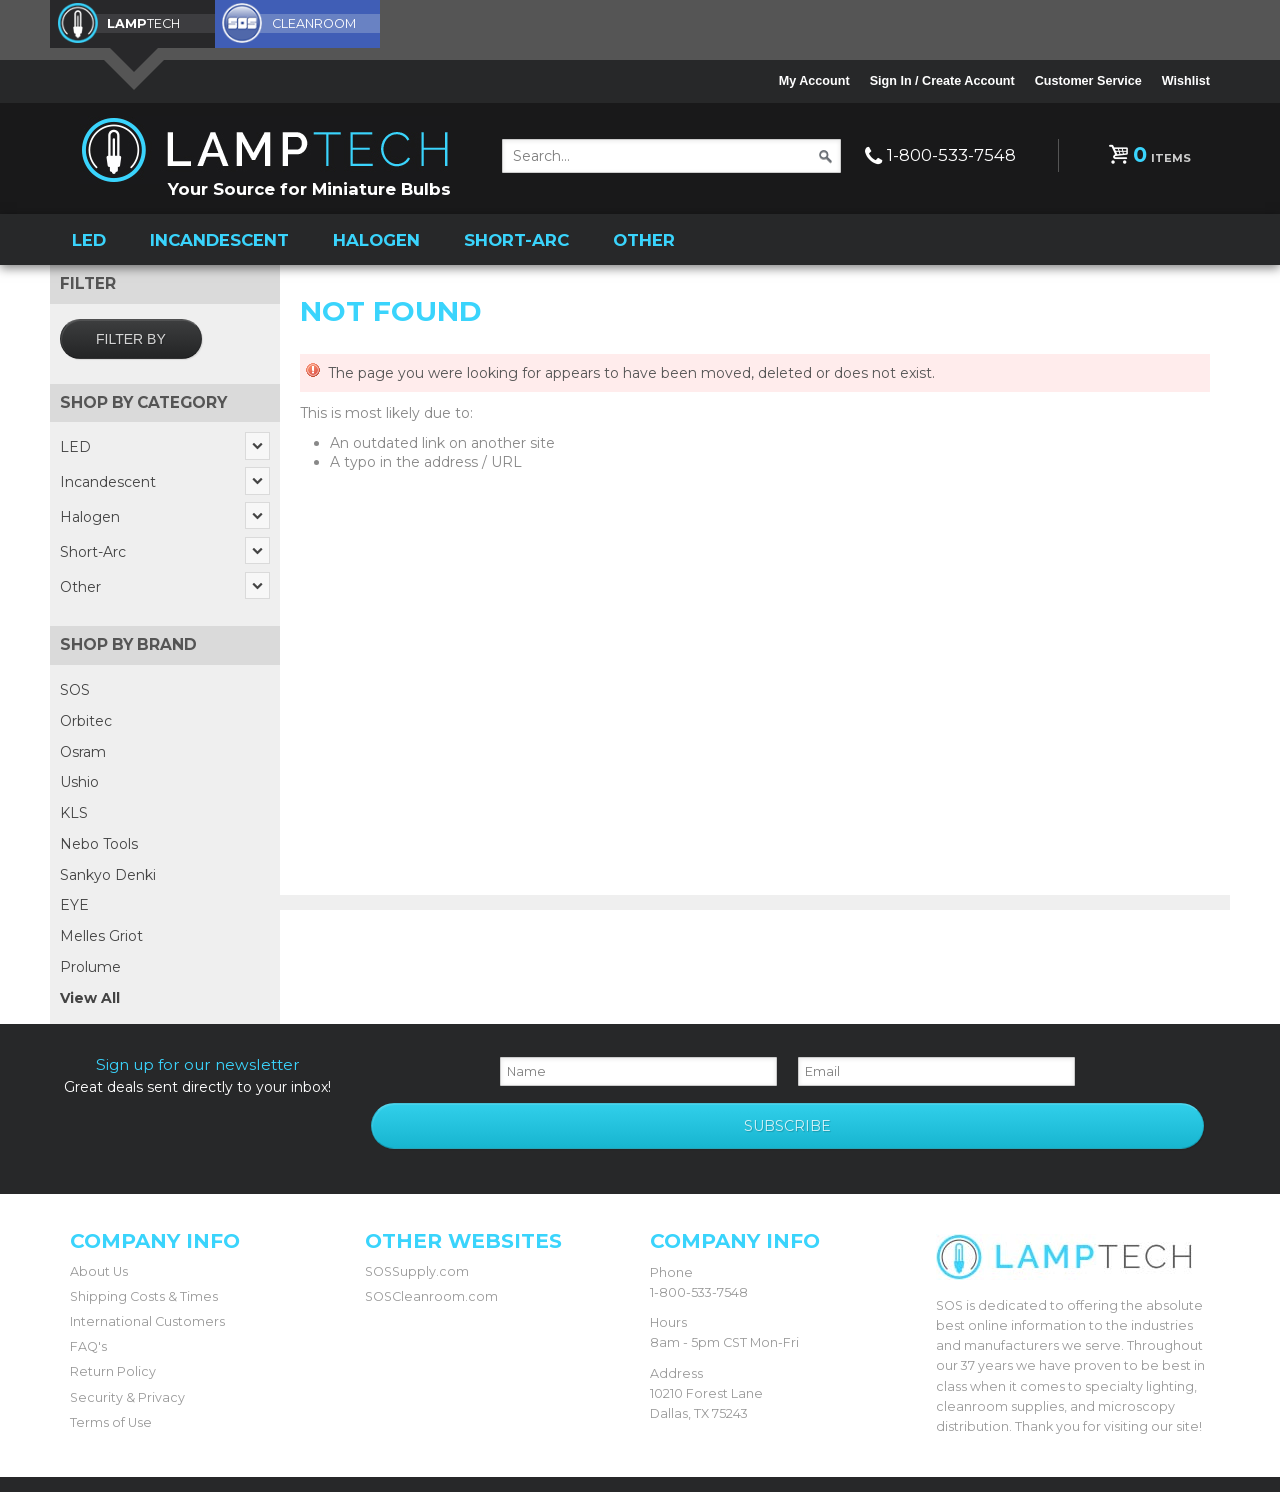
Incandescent (219, 236)
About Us (99, 1201)
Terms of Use (111, 1351)
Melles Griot (101, 931)
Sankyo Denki (108, 870)
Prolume (90, 962)
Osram (83, 747)
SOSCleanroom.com (431, 1226)
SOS (75, 685)
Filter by (131, 334)
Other (644, 236)
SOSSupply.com (417, 1201)
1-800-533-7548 (951, 155)
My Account (814, 81)
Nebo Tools (99, 839)
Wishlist (1186, 81)
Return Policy (113, 1301)
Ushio (79, 777)
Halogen (376, 236)
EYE (74, 901)
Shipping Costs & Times (144, 1226)
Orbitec (86, 716)
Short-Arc (516, 236)
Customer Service (1088, 81)
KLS (74, 808)
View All (90, 993)
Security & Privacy (127, 1326)
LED (89, 236)
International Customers (147, 1251)
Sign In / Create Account (942, 81)
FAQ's (88, 1276)
